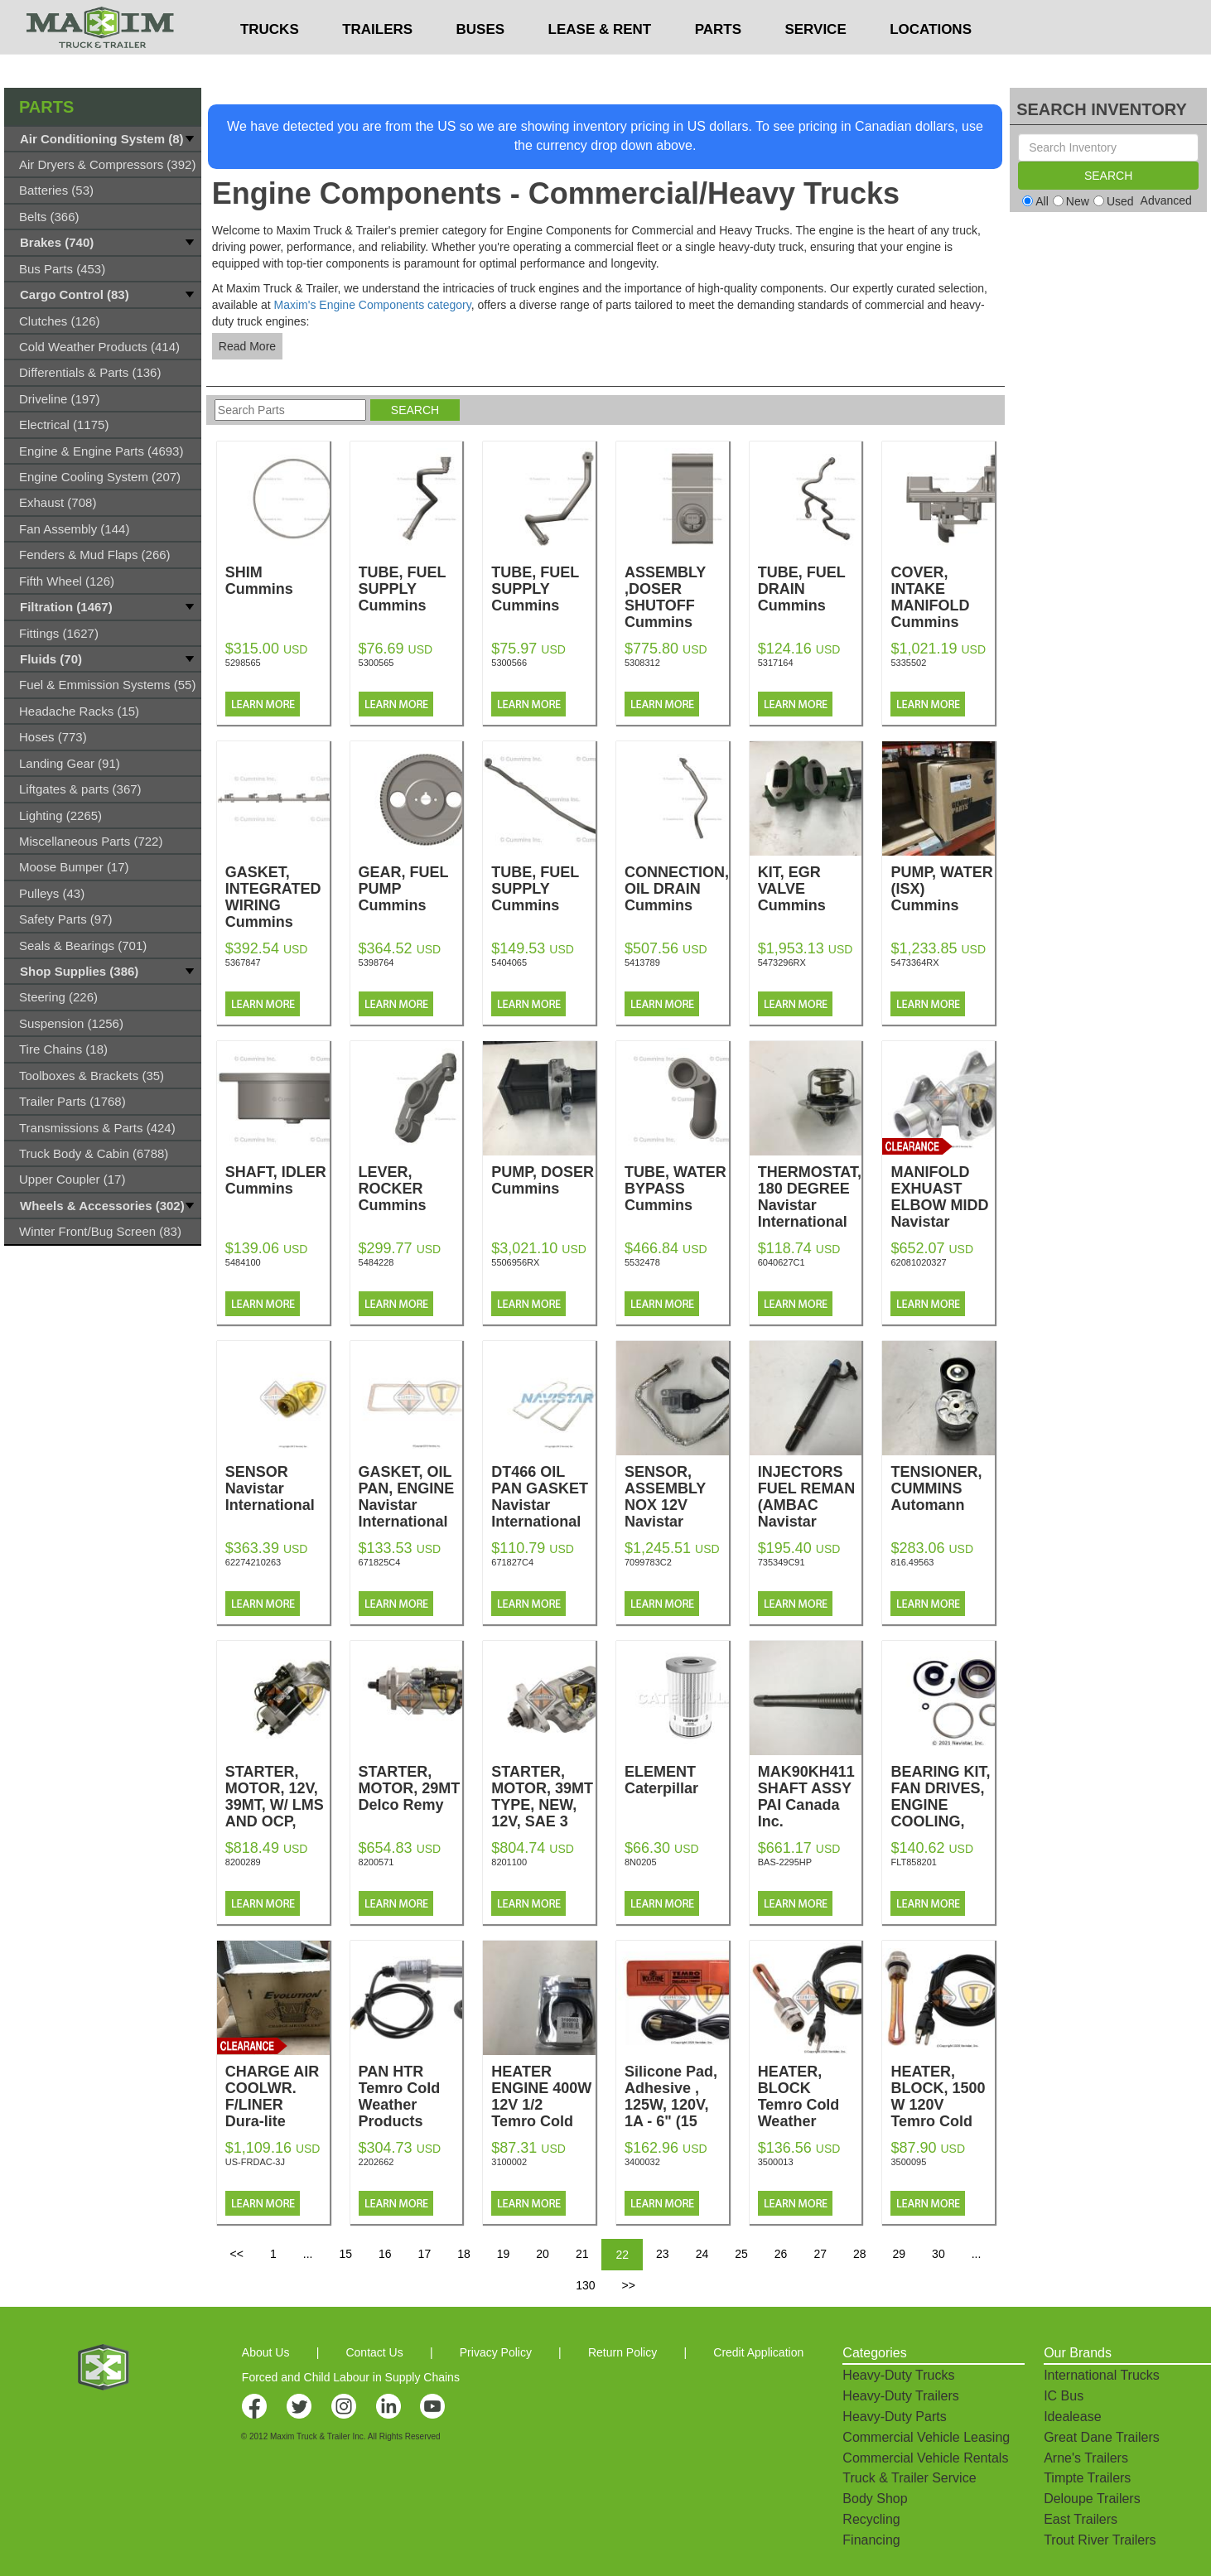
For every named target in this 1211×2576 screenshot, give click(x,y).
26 (781, 2253)
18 (463, 2253)
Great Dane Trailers (1102, 2437)
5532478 (642, 1262)
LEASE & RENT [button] (600, 62)
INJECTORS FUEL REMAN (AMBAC (810, 1505)
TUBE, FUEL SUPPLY (411, 589)
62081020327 (918, 1262)
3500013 (776, 2162)
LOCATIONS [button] (931, 62)
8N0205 (641, 1862)
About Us (266, 2352)
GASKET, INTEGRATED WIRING (277, 897)
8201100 (509, 1862)
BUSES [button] (480, 62)
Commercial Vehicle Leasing (926, 2437)
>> (627, 2285)
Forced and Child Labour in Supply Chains (351, 2377)
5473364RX (914, 962)
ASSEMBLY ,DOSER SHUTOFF (677, 597)
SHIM (277, 580)
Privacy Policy (496, 2352)
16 (385, 2253)
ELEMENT (677, 1780)
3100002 (509, 2162)
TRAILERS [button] (377, 62)
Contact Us (374, 2352)
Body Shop (874, 2499)
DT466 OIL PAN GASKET (543, 1497)
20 (542, 2253)
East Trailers (1080, 2519)
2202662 (376, 2162)
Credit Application (758, 2352)
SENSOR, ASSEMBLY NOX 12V (677, 1505)
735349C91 (781, 1562)
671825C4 (380, 1562)
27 (820, 2253)
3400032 (642, 2162)
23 (662, 2253)
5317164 (776, 663)
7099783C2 (648, 1562)
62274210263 (253, 1562)
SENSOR (277, 1488)
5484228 (376, 1262)
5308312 (642, 663)
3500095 (908, 2162)
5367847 (243, 962)
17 (425, 2253)
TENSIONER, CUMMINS (942, 1488)
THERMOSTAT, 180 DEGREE (810, 1197)
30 (938, 2253)
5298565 (243, 663)
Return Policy (622, 2352)
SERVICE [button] (815, 62)
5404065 (509, 962)
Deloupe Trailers (1092, 2499)
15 (345, 2253)
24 (702, 2253)
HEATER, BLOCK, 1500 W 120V (942, 2113)
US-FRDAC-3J (255, 2162)
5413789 (642, 962)
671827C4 (512, 1562)
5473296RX (782, 962)
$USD (797, 17)
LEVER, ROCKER (411, 1188)
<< (237, 2253)
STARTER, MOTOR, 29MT (411, 1788)
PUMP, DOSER (543, 1180)
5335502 (908, 663)
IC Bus (1063, 2396)
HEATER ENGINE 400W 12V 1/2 (543, 2113)
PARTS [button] (718, 62)
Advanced (1166, 200)
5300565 (376, 663)
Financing (871, 2540)
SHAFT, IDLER (277, 1180)
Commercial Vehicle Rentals (925, 2458)
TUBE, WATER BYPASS (677, 1188)
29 (899, 2253)
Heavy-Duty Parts (894, 2417)
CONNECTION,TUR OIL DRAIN (692, 889)
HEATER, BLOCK (810, 2104)
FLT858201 (913, 1862)
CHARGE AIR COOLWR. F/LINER (277, 2096)
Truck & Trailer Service (909, 2478)
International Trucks (1102, 2375)
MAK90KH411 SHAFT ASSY (810, 1796)
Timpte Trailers (1087, 2478)
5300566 (509, 663)
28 (859, 2253)
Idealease (1072, 2417)
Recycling (871, 2519)
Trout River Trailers (1100, 2540)
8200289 (243, 1862)
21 (582, 2253)
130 (585, 2285)
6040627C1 (781, 1262)
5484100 (243, 1262)
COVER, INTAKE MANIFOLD (942, 597)
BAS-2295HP (785, 1862)
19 (503, 2253)
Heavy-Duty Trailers (900, 2396)
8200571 (376, 1862)
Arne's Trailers (1086, 2458)
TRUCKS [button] (269, 62)
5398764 (376, 962)
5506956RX (515, 1262)
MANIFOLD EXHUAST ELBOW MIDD (942, 1205)
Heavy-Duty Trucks (898, 2375)
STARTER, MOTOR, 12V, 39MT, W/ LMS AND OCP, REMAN (277, 1813)
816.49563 (912, 1562)
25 (741, 2253)
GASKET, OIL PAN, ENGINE (411, 1497)
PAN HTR (411, 2096)
